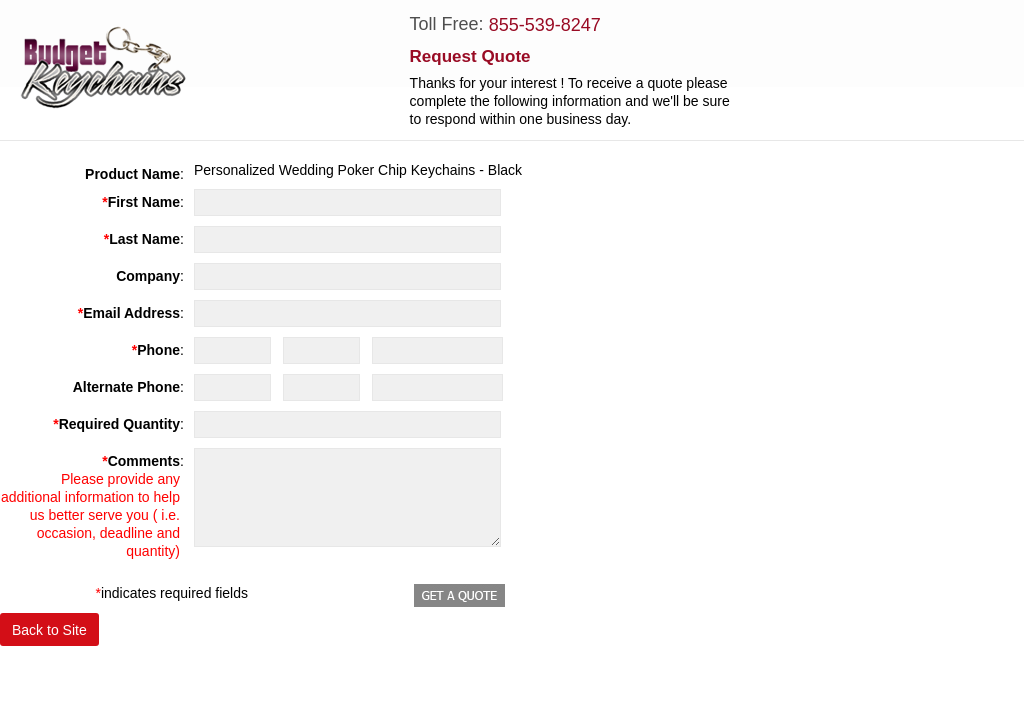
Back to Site (49, 630)
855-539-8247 (545, 25)
